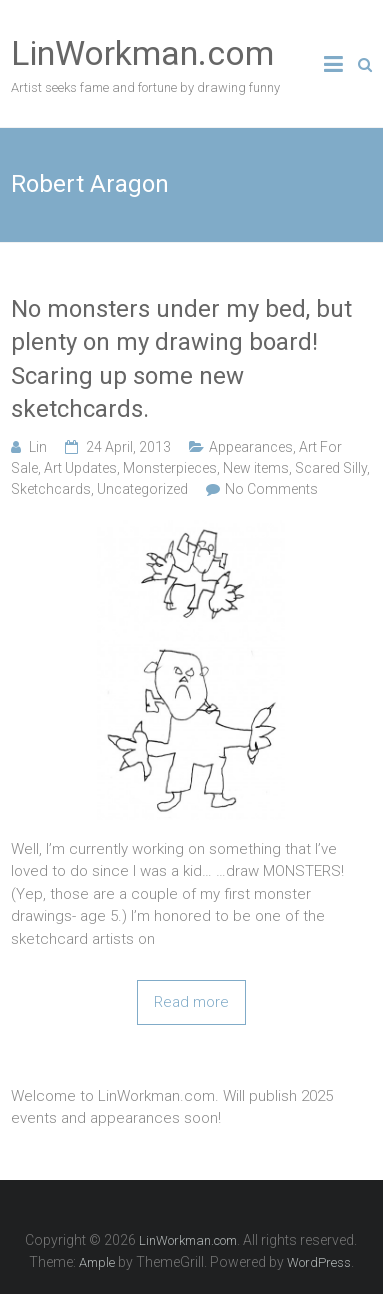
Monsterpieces (170, 468)
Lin (38, 447)
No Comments (271, 489)
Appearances (251, 447)
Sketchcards (51, 489)
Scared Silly (331, 468)
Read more (191, 1002)
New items (256, 468)
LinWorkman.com (142, 53)
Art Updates (80, 468)
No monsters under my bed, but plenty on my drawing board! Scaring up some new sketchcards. (181, 359)
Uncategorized (142, 489)
